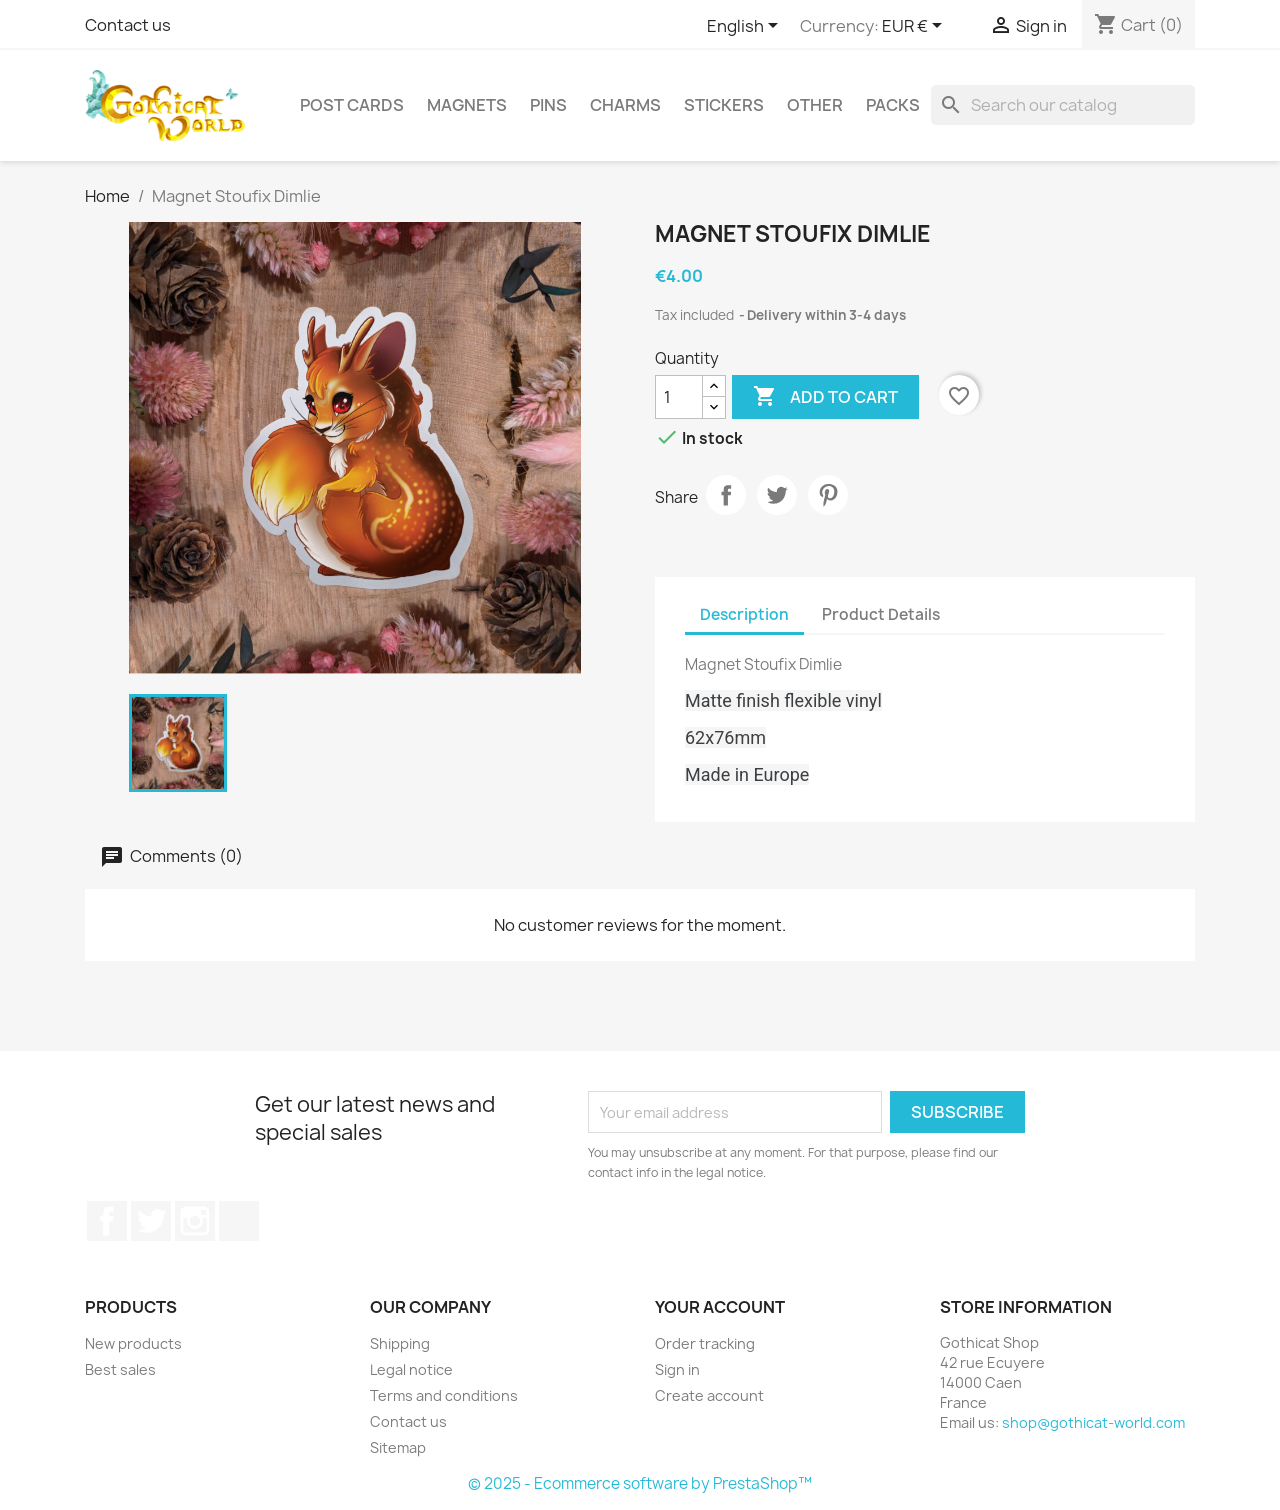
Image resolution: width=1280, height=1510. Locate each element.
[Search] (1063, 105)
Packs (893, 105)
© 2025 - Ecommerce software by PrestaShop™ (640, 1483)
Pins (548, 105)
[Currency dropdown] (915, 27)
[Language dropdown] (746, 27)
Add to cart (825, 397)
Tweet (777, 495)
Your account (720, 1307)
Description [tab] (744, 614)
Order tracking (705, 1343)
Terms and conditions (444, 1395)
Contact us (128, 25)
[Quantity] (679, 397)
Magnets (467, 105)
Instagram (195, 1221)
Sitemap (398, 1447)
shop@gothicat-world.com (1093, 1422)
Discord (239, 1221)
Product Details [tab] (881, 614)
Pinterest (828, 495)
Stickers (724, 105)
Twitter (151, 1221)
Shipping (400, 1343)
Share (726, 495)
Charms (625, 105)
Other (815, 105)
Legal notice (411, 1369)
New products (133, 1343)
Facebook (107, 1221)
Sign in (677, 1369)
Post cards (352, 105)
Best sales (120, 1369)
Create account (709, 1395)
